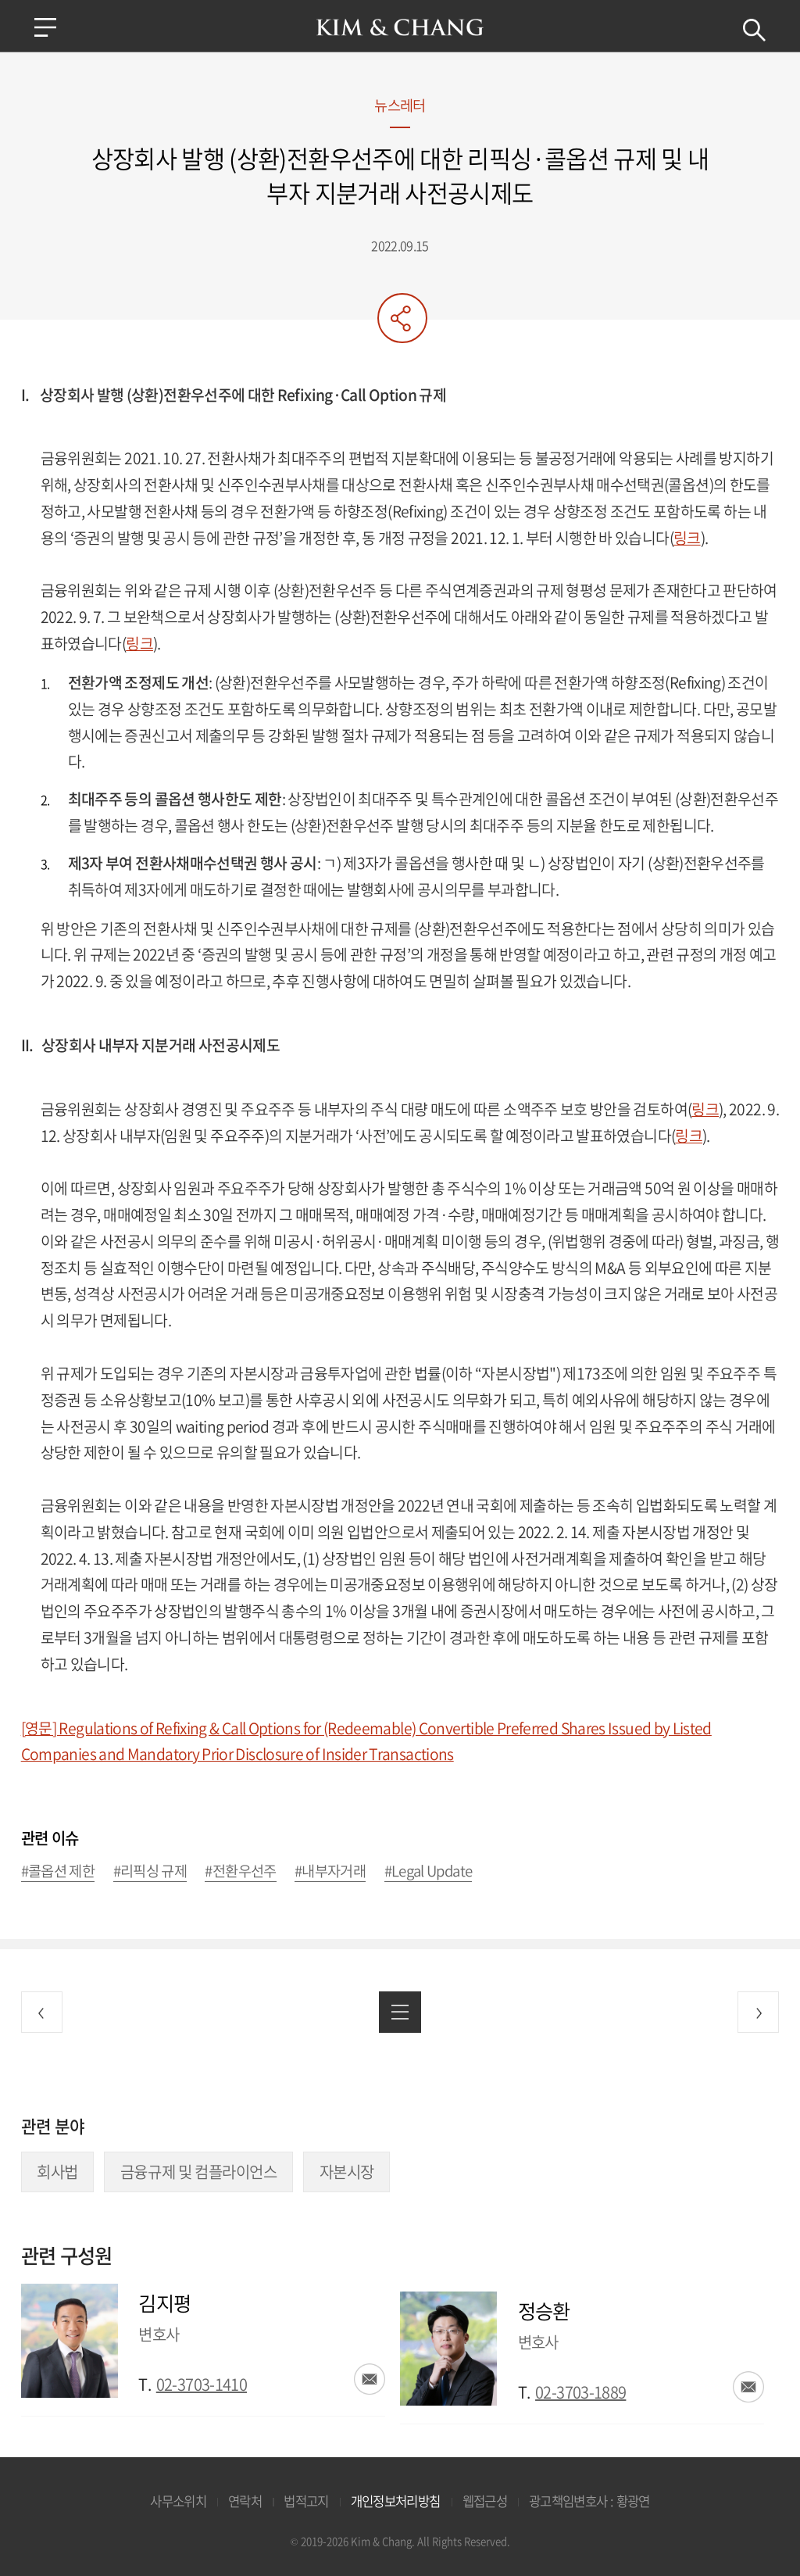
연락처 (245, 2501)
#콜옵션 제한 (58, 1871)
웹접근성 (484, 2501)
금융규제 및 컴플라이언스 (198, 2171)
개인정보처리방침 (396, 2501)
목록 (399, 2012)
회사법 (57, 2171)
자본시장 (347, 2171)
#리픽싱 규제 (150, 1871)
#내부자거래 (330, 1871)
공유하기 (402, 318)
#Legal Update (428, 1871)
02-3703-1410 (201, 2384)
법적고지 (306, 2501)
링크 (687, 538)
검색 (752, 30)
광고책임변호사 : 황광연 (589, 2501)
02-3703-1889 (580, 2392)
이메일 (369, 2379)
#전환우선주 (240, 1871)
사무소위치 (178, 2501)
